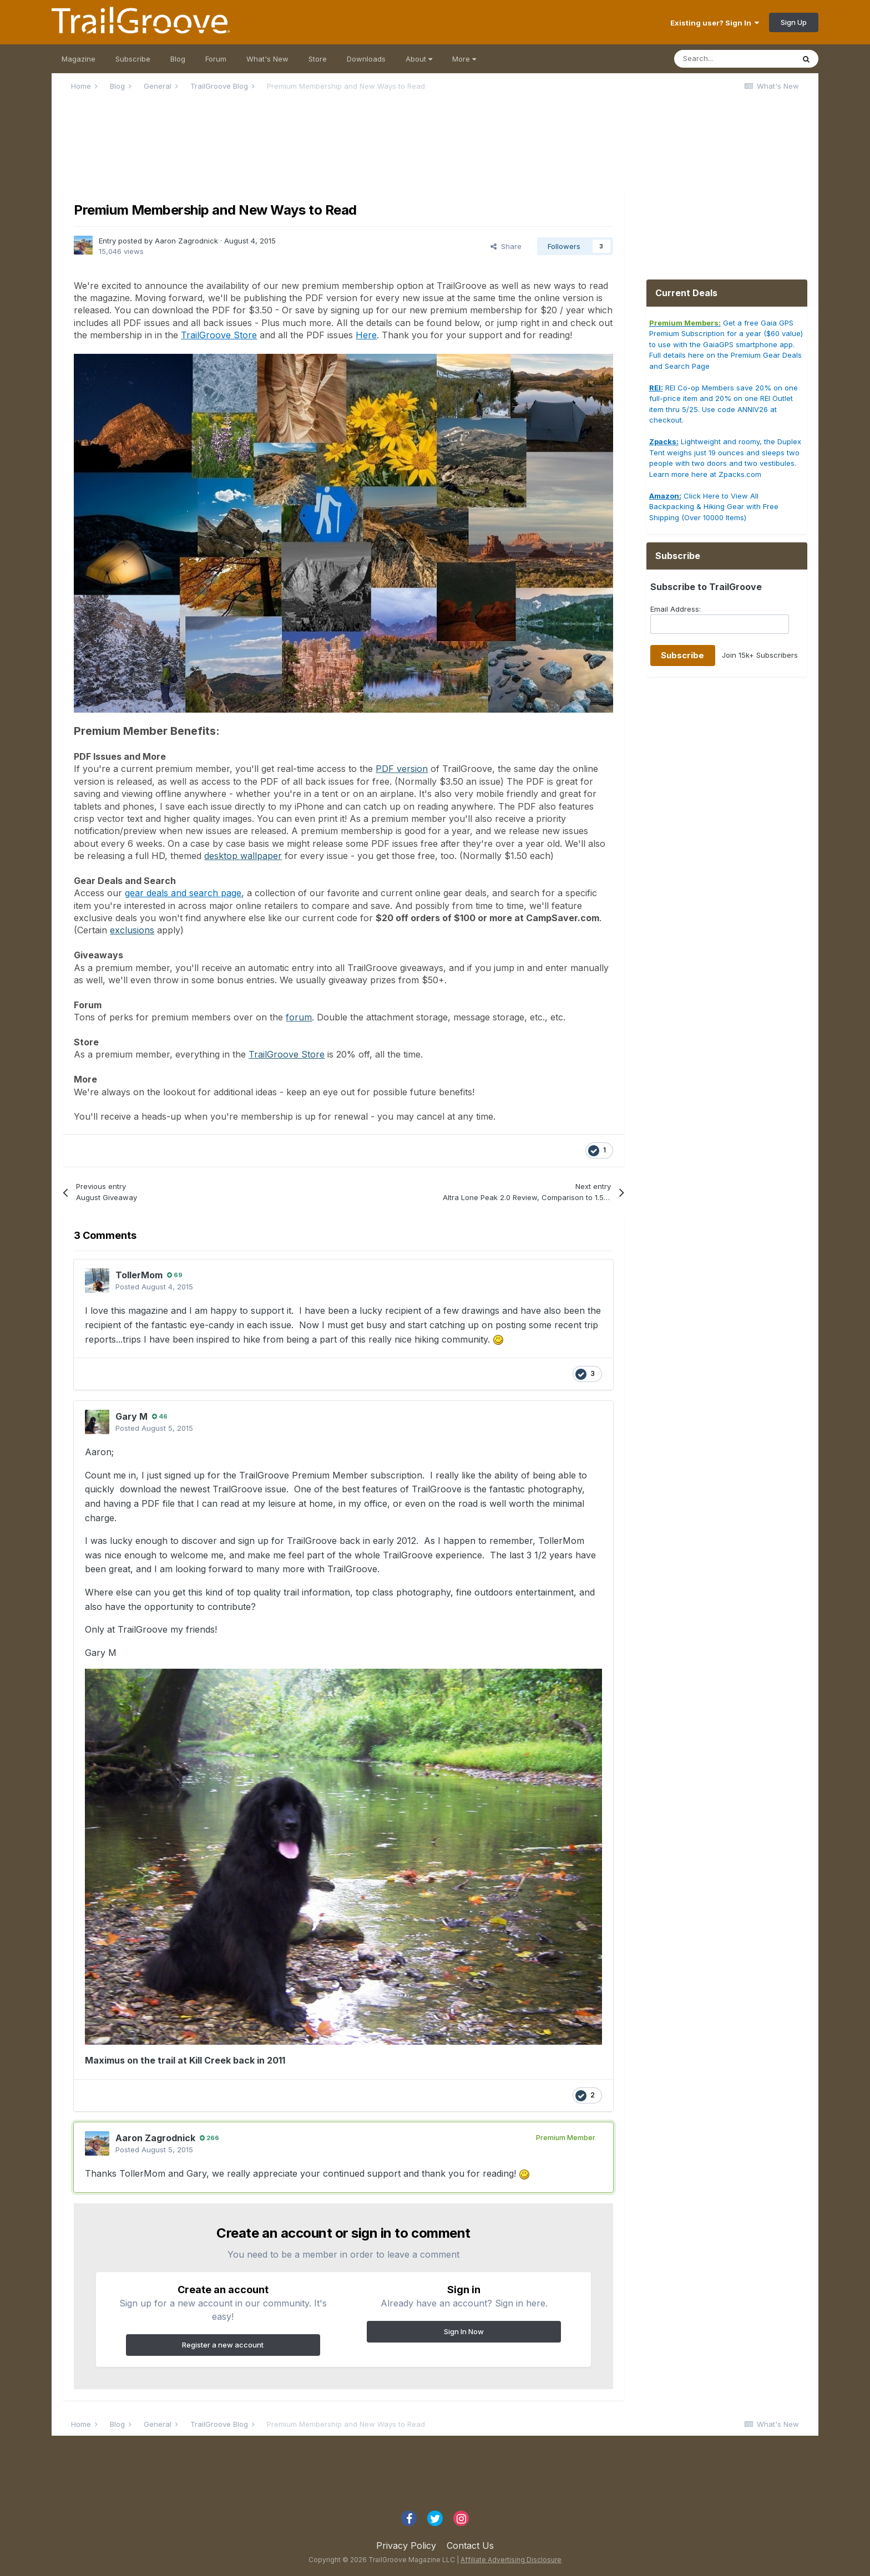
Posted (154, 1286)
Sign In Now (464, 2331)
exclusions (132, 930)
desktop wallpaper (243, 855)
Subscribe (132, 58)
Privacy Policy (406, 2545)
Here (366, 335)
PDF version (402, 768)
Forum (215, 58)
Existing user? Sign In (714, 22)
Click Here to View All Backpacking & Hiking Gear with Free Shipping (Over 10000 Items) (713, 506)
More (464, 58)
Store (317, 58)
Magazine (78, 58)
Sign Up (794, 22)
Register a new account (223, 2344)
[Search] (734, 59)
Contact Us (470, 2545)
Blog (177, 58)
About (419, 58)
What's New (267, 58)
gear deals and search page (183, 892)
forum (299, 1017)
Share (506, 246)
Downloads (366, 58)
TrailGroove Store (219, 335)
